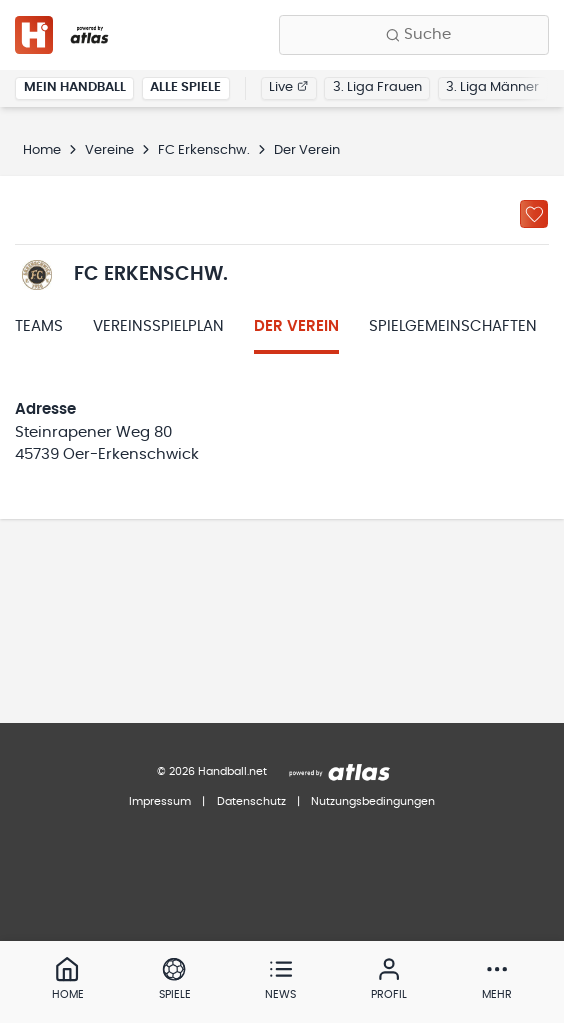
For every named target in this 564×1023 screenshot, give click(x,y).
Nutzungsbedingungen (373, 801)
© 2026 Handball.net (212, 771)
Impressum (160, 801)
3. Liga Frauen (377, 87)
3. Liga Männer (492, 87)
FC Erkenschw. (204, 150)
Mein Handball (75, 87)
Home (42, 150)
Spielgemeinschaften (453, 326)
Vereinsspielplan (158, 326)
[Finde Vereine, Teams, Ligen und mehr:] (414, 35)
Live (288, 87)
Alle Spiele (185, 87)
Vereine (109, 150)
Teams (39, 326)
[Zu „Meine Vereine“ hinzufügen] (534, 214)
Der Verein (296, 326)
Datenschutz (251, 801)
